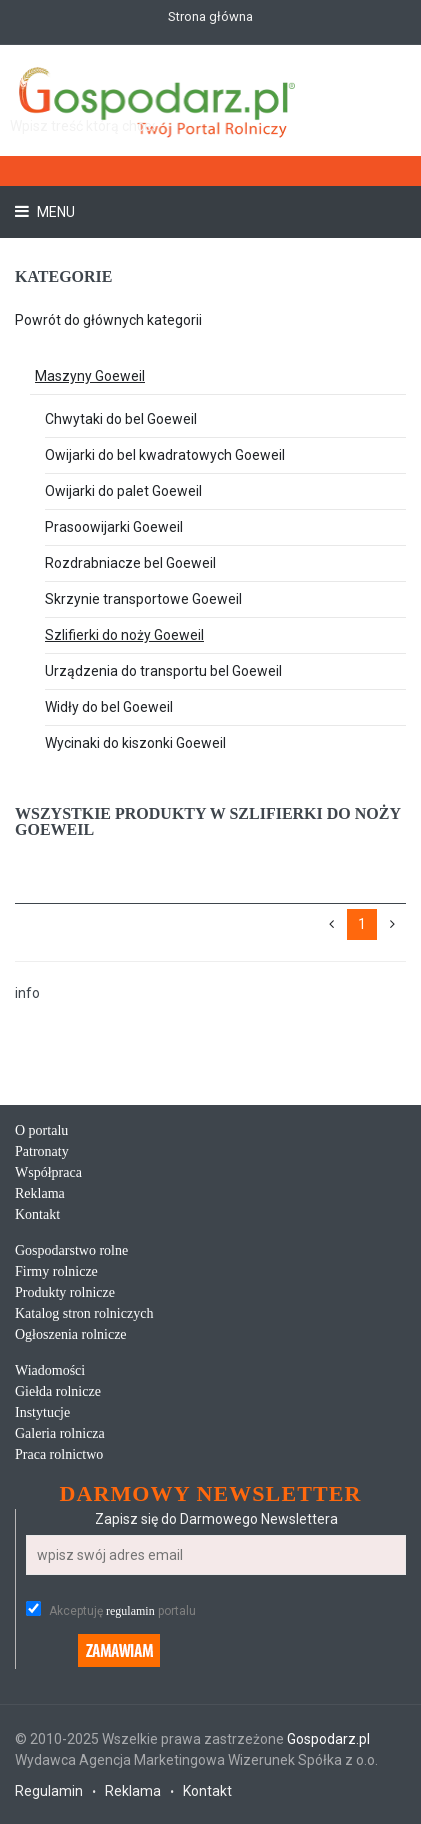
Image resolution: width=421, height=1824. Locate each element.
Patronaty (42, 1151)
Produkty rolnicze (65, 1292)
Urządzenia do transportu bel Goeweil (163, 671)
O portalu (41, 1130)
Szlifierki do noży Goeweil (124, 635)
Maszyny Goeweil (90, 376)
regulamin (130, 1611)
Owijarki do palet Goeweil (123, 491)
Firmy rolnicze (56, 1271)
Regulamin (49, 1791)
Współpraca (48, 1172)
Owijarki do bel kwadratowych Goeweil (165, 455)
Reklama (40, 1193)
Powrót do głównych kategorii (108, 320)
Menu (54, 212)
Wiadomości (50, 1370)
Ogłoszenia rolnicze (71, 1334)
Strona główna (210, 16)
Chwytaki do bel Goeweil (121, 419)
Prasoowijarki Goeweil (114, 527)
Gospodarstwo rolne (71, 1250)
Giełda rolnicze (58, 1391)
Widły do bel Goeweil (109, 707)
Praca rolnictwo (59, 1454)
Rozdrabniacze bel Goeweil (130, 563)
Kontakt (37, 1214)
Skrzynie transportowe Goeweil (143, 599)
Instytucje (42, 1412)
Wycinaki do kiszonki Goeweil (135, 743)
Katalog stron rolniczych (84, 1313)
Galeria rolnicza (60, 1433)
